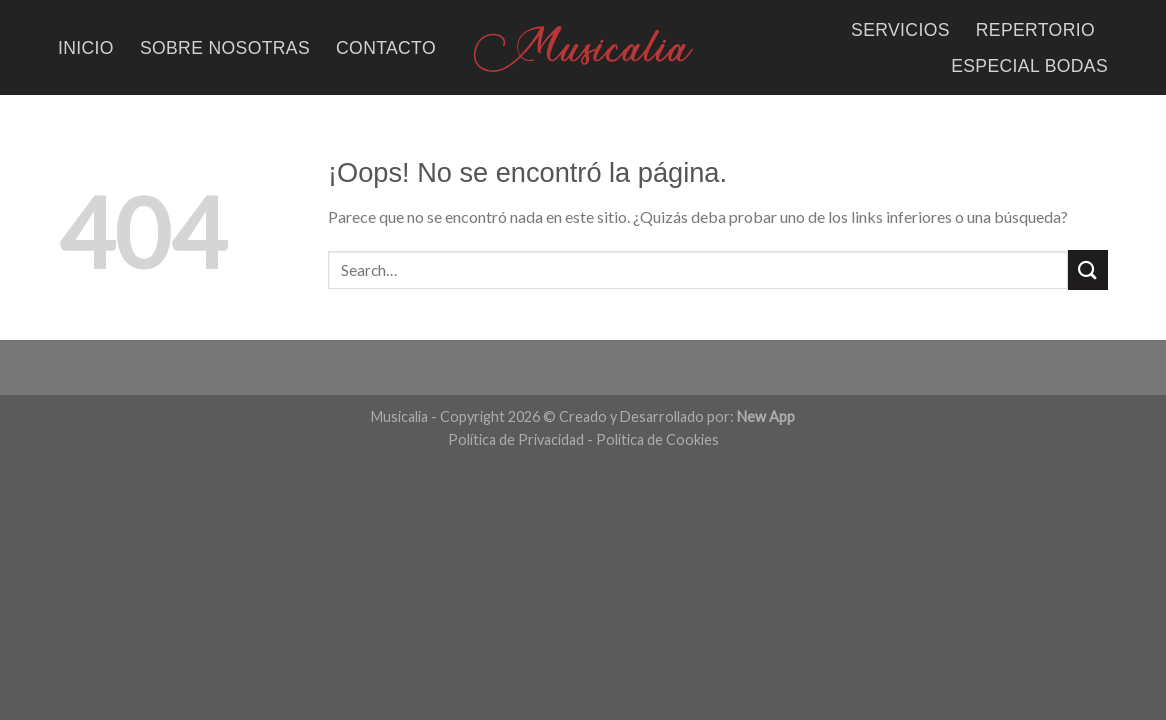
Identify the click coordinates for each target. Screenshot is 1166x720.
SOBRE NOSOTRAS (225, 48)
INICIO (86, 48)
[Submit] (1088, 269)
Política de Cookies (657, 439)
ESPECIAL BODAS (1029, 66)
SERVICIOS (900, 30)
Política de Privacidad (516, 439)
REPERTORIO (1035, 30)
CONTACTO (386, 48)
